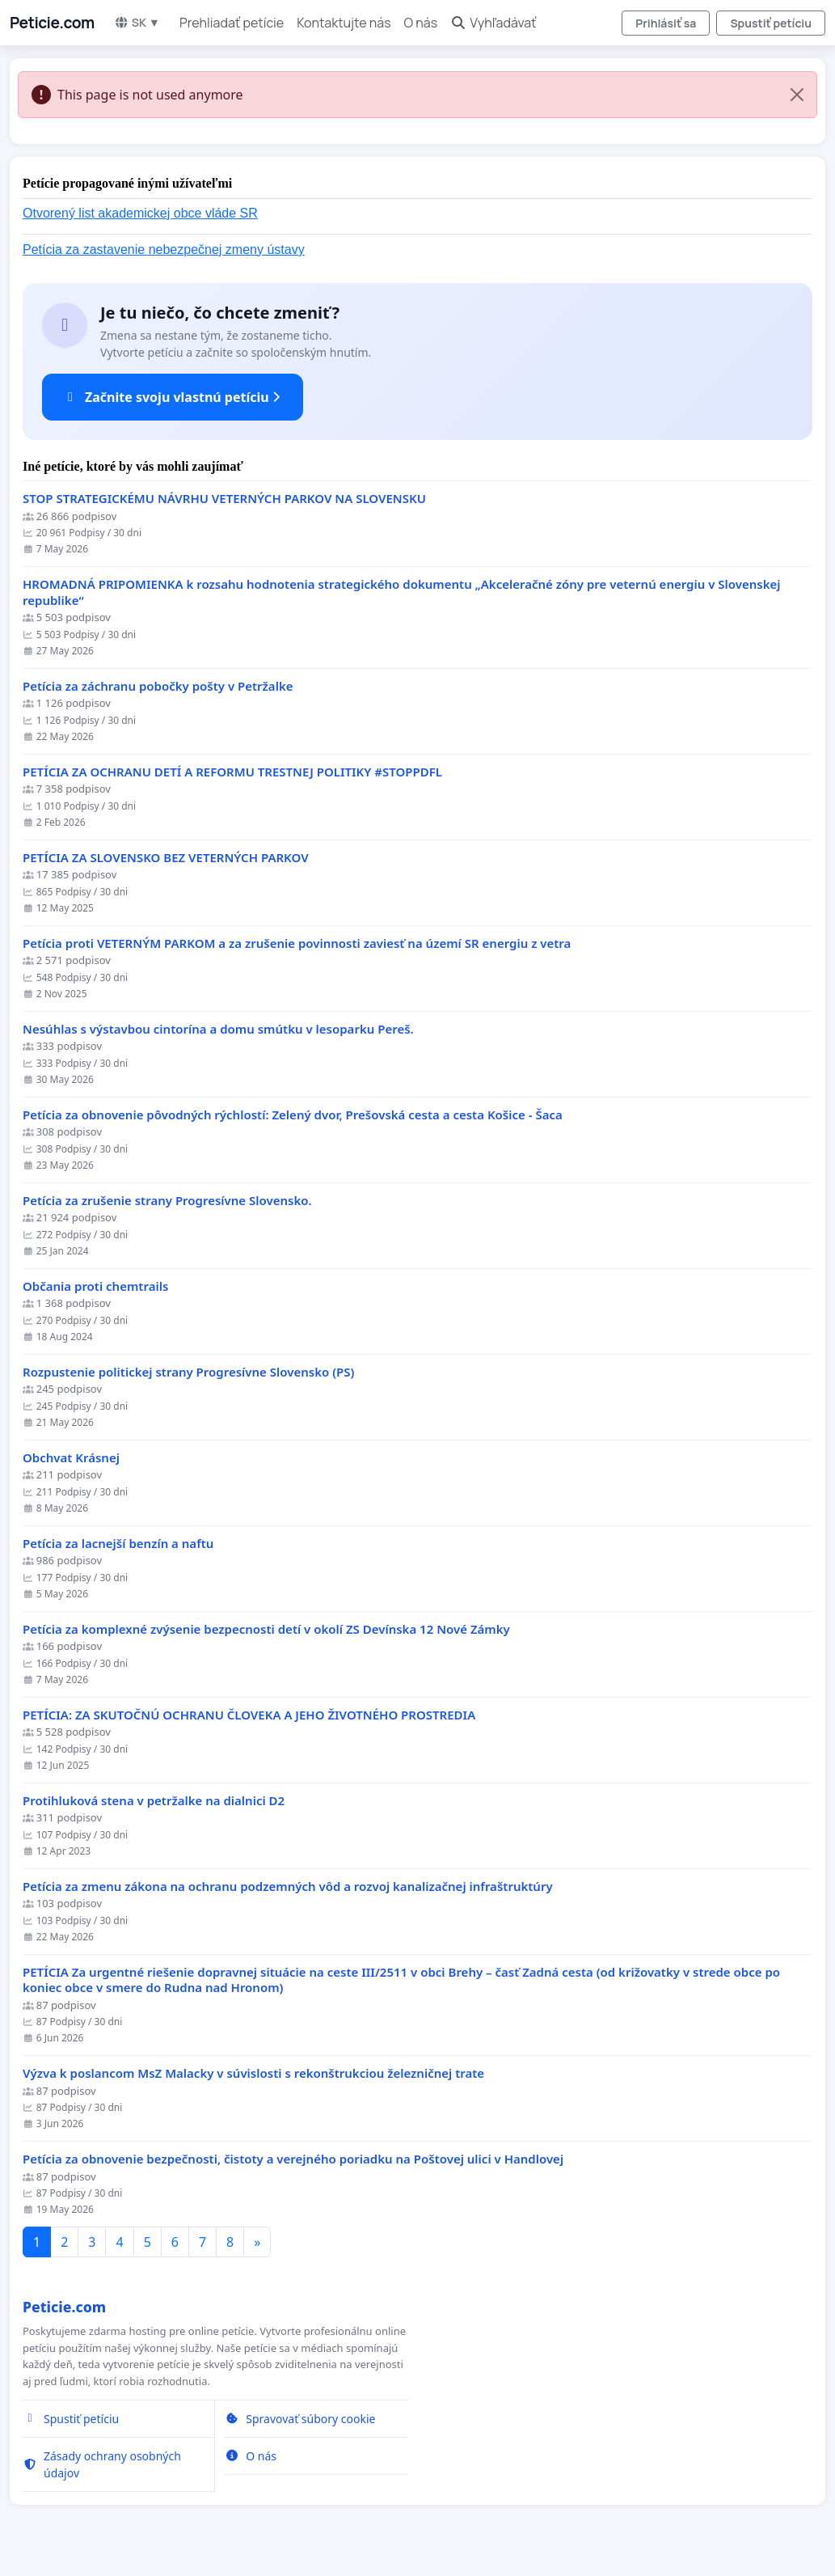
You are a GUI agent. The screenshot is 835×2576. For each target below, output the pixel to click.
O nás (421, 23)
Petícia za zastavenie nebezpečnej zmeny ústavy (164, 249)
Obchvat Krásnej (71, 1458)
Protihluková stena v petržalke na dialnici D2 (154, 1800)
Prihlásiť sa (665, 23)
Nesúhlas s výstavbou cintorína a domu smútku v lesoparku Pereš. (218, 1029)
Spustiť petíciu (771, 23)
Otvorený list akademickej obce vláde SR (140, 213)
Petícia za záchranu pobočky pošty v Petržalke (158, 686)
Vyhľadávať (493, 23)
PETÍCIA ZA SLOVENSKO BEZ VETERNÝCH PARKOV (166, 857)
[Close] (797, 94)
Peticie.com (52, 22)
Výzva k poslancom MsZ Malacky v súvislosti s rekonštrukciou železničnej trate (253, 2073)
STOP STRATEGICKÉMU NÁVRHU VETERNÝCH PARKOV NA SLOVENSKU (224, 498)
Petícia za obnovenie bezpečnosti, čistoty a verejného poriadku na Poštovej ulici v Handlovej (293, 2159)
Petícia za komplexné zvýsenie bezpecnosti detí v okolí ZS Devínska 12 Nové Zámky (266, 1629)
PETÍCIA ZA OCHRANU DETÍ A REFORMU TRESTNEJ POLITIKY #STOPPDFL (232, 772)
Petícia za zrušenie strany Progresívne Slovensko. (167, 1200)
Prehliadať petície (231, 23)
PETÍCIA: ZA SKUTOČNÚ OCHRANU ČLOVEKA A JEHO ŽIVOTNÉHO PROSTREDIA (249, 1715)
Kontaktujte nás (343, 23)
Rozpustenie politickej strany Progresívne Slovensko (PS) (188, 1372)
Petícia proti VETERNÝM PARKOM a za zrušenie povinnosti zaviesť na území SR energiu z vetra (297, 943)
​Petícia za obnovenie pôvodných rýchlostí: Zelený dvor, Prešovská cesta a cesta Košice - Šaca (293, 1115)
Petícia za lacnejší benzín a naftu (118, 1543)
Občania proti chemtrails (95, 1286)
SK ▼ (137, 22)
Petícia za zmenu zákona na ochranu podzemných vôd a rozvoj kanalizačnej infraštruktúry (288, 1886)
